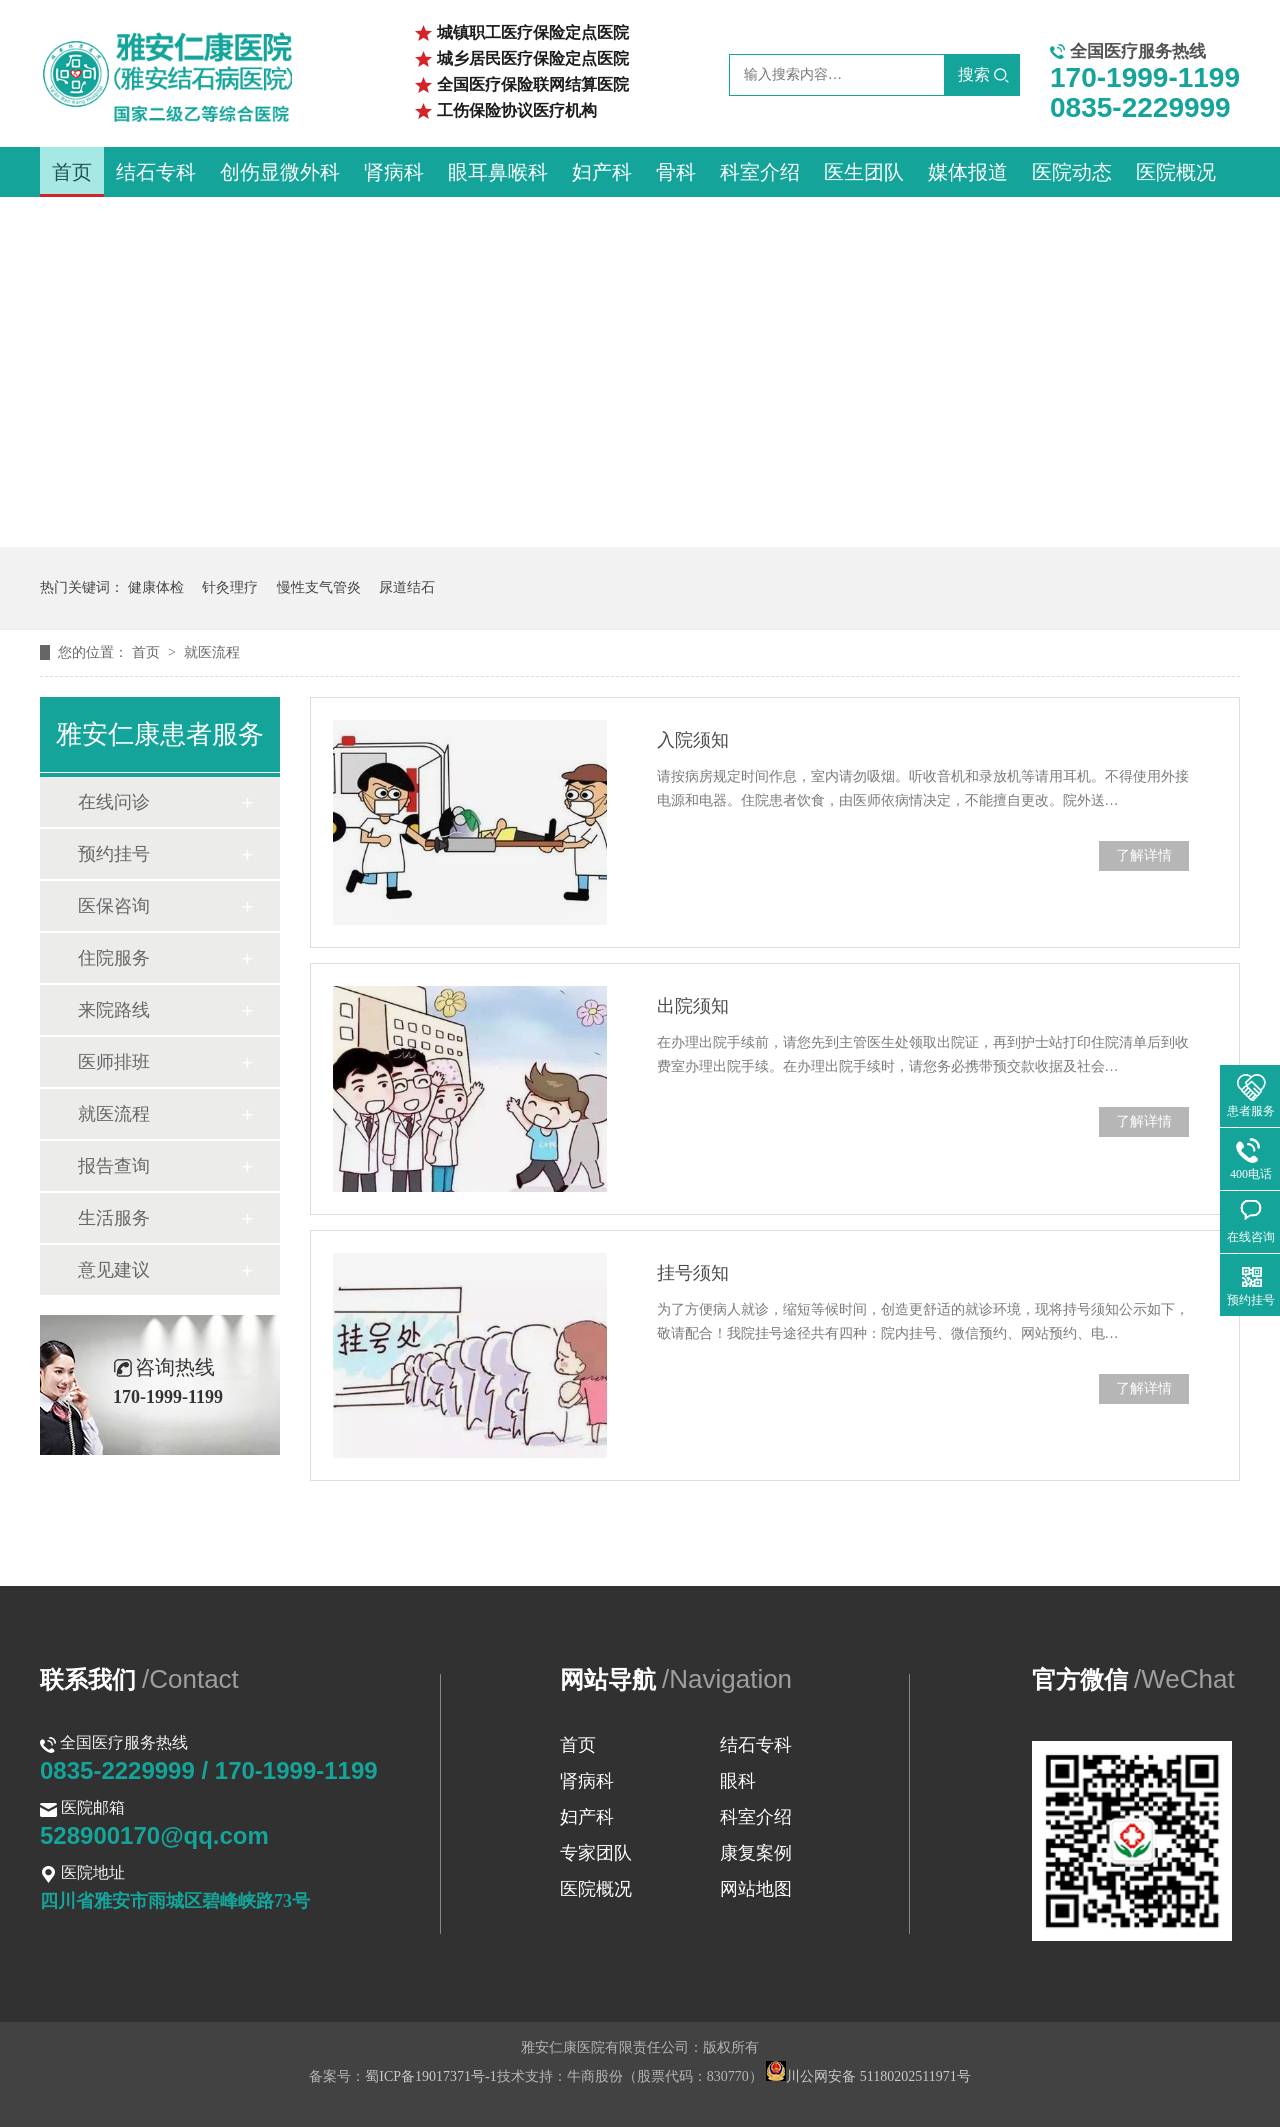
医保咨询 (114, 906)
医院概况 (1176, 172)
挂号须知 (693, 1273)
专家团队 (596, 1853)
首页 (72, 172)
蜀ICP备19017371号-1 (430, 2076)
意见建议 (114, 1270)
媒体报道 (968, 172)
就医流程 (212, 652)
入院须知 (693, 740)
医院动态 (1072, 172)
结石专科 (156, 172)
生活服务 (114, 1218)
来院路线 (114, 1010)
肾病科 (394, 172)
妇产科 (602, 172)
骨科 (676, 172)
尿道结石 (407, 587)
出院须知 (693, 1006)
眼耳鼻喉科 (498, 172)
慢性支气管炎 (319, 587)
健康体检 (156, 587)
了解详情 (1144, 855)
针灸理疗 (230, 587)
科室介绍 (760, 172)
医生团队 (864, 172)
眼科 (738, 1781)
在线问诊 (114, 802)
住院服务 (114, 958)
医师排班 (114, 1062)
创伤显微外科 (280, 172)
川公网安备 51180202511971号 (868, 2076)
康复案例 (756, 1853)
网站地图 (756, 1889)
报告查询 (114, 1166)
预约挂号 (114, 854)
